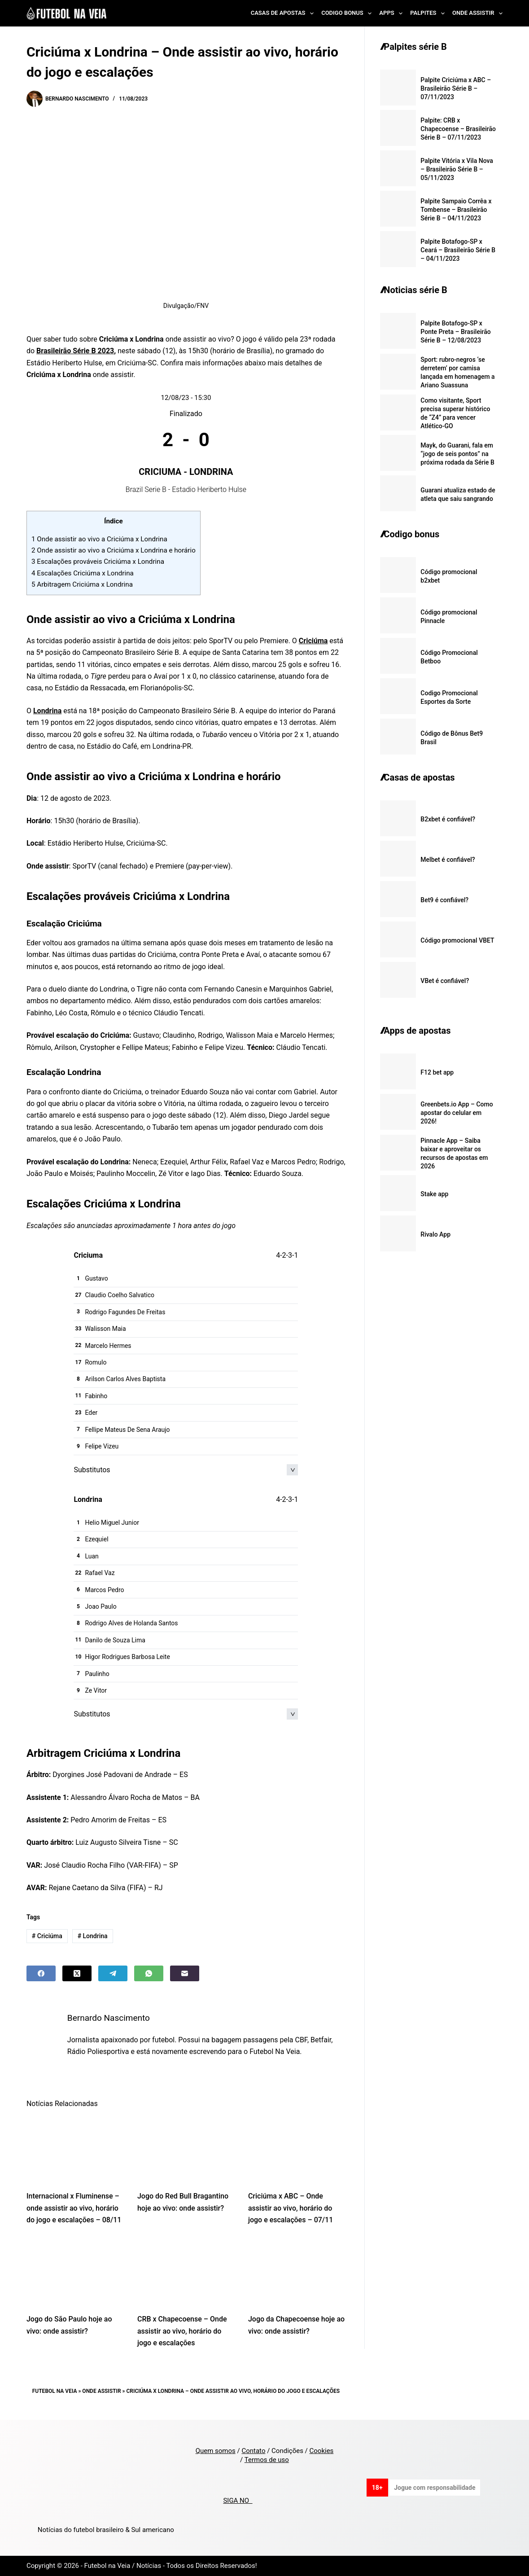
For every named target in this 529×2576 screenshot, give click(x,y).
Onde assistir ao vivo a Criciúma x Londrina (99, 539)
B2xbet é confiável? (447, 819)
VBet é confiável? (444, 980)
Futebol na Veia (54, 2391)
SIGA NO (237, 2501)
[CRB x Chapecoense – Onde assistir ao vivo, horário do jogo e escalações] (186, 2272)
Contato (253, 2451)
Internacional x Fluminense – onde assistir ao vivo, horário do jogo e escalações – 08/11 (73, 2208)
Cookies (322, 2451)
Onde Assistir (477, 13)
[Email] (184, 1973)
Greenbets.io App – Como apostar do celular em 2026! (456, 1113)
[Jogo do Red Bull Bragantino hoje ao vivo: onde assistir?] (186, 2149)
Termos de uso (267, 2460)
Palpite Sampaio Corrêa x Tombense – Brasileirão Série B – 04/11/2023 (455, 209)
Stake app (434, 1194)
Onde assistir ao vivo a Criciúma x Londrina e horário (113, 550)
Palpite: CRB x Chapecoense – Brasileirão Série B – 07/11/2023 (458, 129)
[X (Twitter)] (77, 1973)
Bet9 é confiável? (444, 900)
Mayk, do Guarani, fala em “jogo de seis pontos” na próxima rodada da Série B (457, 454)
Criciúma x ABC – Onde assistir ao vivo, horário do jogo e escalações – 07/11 (290, 2208)
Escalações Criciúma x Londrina (82, 573)
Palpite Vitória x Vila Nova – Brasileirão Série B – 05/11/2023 (456, 169)
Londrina (47, 711)
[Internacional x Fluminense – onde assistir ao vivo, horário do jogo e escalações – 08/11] (75, 2149)
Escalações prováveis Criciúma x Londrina (97, 561)
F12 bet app (437, 1072)
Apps (392, 13)
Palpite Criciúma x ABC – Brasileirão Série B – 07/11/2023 (455, 88)
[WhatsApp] (148, 1973)
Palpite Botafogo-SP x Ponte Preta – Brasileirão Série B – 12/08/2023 (455, 332)
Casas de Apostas (284, 13)
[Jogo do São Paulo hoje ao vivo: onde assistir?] (75, 2272)
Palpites (429, 13)
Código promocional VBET (457, 940)
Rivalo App (435, 1234)
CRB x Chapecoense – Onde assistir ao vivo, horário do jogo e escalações (182, 2331)
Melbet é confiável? (447, 859)
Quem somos (216, 2451)
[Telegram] (112, 1973)
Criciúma (313, 640)
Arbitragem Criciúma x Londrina (82, 584)
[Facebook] (41, 1973)
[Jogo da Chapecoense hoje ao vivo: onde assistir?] (296, 2272)
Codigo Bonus (348, 13)
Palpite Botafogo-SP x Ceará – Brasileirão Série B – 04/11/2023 (457, 250)
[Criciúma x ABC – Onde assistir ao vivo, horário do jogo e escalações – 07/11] (296, 2149)
